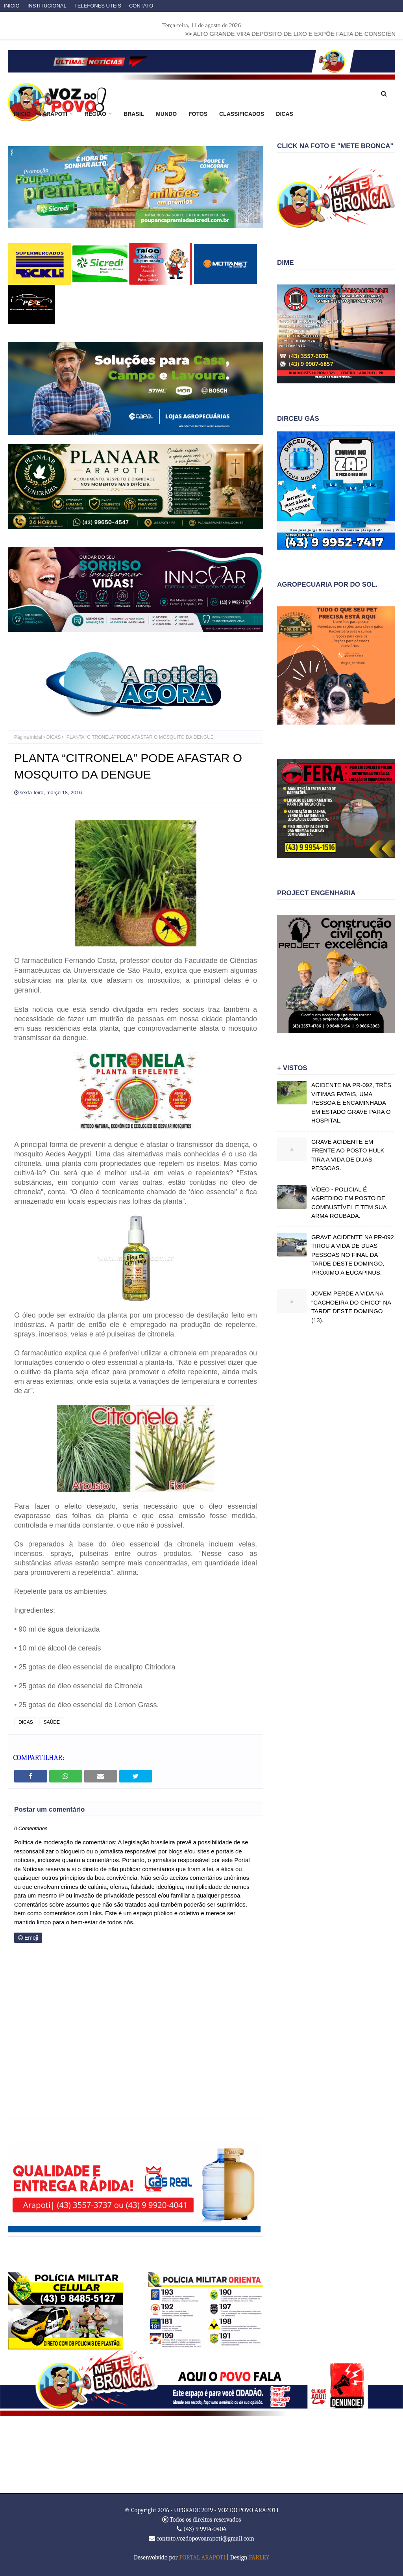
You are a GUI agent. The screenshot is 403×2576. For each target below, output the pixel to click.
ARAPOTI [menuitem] (55, 114)
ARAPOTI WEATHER (201, 2454)
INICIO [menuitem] (22, 114)
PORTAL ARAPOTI (202, 2557)
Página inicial (28, 737)
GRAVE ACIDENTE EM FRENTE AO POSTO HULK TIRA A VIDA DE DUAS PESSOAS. (348, 1155)
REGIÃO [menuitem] (95, 114)
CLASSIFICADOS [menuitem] (241, 114)
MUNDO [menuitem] (166, 114)
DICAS (53, 737)
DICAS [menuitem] (284, 114)
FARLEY (259, 2557)
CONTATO (141, 6)
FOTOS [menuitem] (198, 114)
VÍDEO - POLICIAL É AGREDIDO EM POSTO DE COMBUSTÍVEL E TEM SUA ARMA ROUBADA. (348, 1202)
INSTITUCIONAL (47, 6)
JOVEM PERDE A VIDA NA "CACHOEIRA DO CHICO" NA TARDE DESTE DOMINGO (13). (351, 1306)
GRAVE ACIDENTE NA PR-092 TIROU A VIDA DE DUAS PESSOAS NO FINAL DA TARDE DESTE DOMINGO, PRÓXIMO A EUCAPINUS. (352, 1255)
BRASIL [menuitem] (134, 114)
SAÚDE (52, 1722)
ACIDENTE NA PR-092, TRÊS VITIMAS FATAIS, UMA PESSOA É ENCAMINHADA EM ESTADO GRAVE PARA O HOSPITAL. (351, 1103)
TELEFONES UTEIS (97, 6)
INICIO (12, 6)
